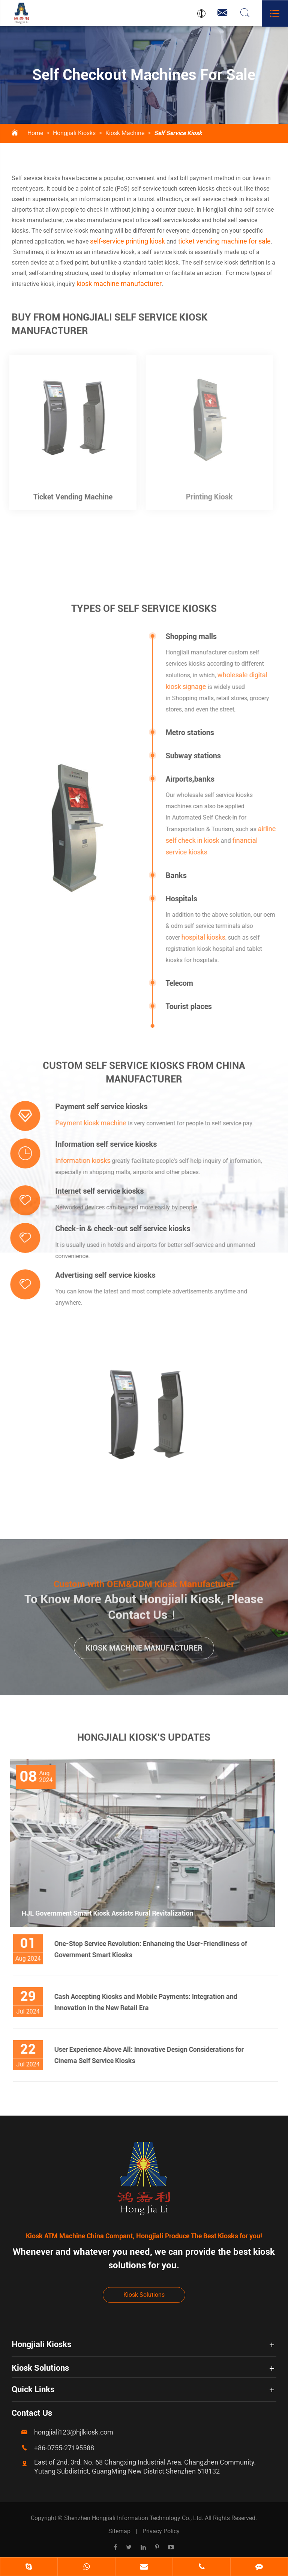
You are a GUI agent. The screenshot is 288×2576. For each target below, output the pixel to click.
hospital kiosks (207, 937)
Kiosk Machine (124, 133)
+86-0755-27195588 (64, 2448)
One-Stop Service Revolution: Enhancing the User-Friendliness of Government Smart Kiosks (154, 1949)
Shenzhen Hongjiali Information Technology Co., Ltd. (134, 2518)
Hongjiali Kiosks (74, 133)
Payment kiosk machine (87, 1123)
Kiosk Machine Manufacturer (144, 1651)
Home (35, 133)
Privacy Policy (161, 2531)
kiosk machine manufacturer (119, 283)
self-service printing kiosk (127, 241)
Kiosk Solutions (144, 2294)
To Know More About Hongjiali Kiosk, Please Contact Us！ (143, 1603)
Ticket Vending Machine (68, 496)
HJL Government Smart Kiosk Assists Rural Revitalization (103, 1913)
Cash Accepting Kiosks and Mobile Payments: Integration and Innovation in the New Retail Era (149, 2002)
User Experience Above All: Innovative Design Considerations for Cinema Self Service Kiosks (153, 2055)
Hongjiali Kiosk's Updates (143, 1741)
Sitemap (119, 2531)
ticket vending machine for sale (224, 241)
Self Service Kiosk (178, 133)
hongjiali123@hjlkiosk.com (73, 2432)
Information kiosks (78, 1160)
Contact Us (32, 2413)
